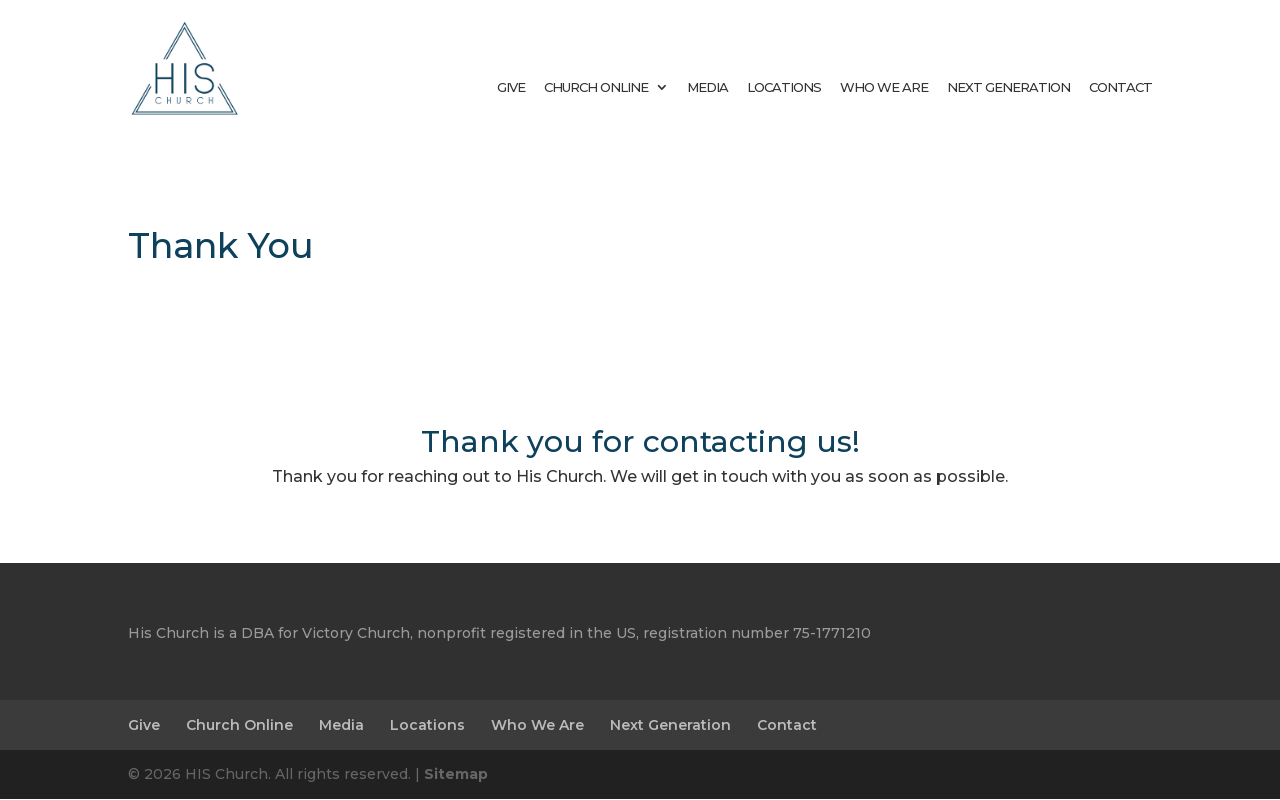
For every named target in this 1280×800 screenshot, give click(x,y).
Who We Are (884, 87)
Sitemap (456, 774)
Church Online (596, 87)
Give (511, 87)
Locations (784, 87)
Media (707, 87)
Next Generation (1008, 87)
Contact (1120, 87)
